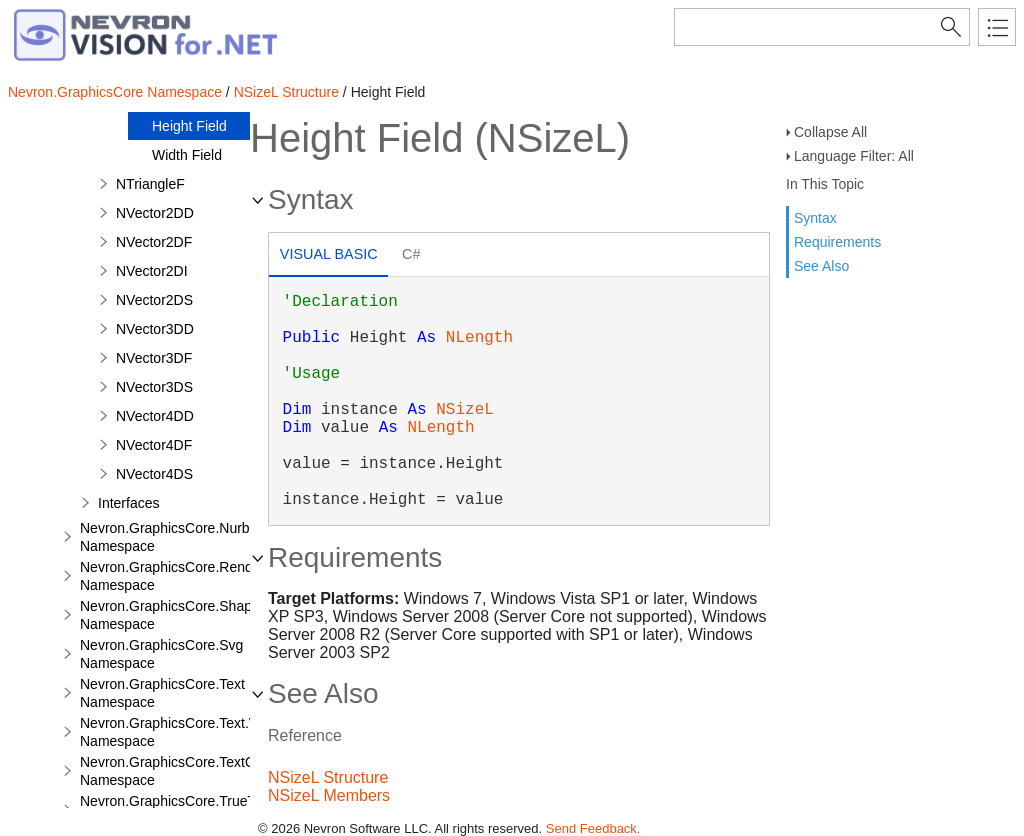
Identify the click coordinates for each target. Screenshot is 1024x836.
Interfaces (128, 503)
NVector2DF (154, 242)
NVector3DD (155, 329)
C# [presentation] (411, 254)
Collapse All (830, 132)
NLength (479, 338)
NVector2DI (152, 271)
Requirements (837, 242)
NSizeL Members (329, 795)
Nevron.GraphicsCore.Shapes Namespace (173, 615)
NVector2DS (154, 300)
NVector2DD (155, 213)
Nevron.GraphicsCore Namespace (115, 92)
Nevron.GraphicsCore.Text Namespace (162, 693)
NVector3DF (154, 358)
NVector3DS (154, 387)
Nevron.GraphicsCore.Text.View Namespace (179, 732)
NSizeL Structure (286, 92)
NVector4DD (155, 416)
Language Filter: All (854, 156)
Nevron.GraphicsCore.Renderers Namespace (182, 576)
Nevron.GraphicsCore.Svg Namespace (161, 654)
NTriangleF (150, 184)
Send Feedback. (593, 828)
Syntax (815, 218)
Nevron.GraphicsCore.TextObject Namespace (182, 771)
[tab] (328, 256)
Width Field (187, 155)
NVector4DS (154, 474)
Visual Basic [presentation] (329, 254)
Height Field (189, 126)
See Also (821, 266)
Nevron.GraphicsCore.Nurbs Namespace (168, 537)
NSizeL (465, 410)
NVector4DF (154, 445)
